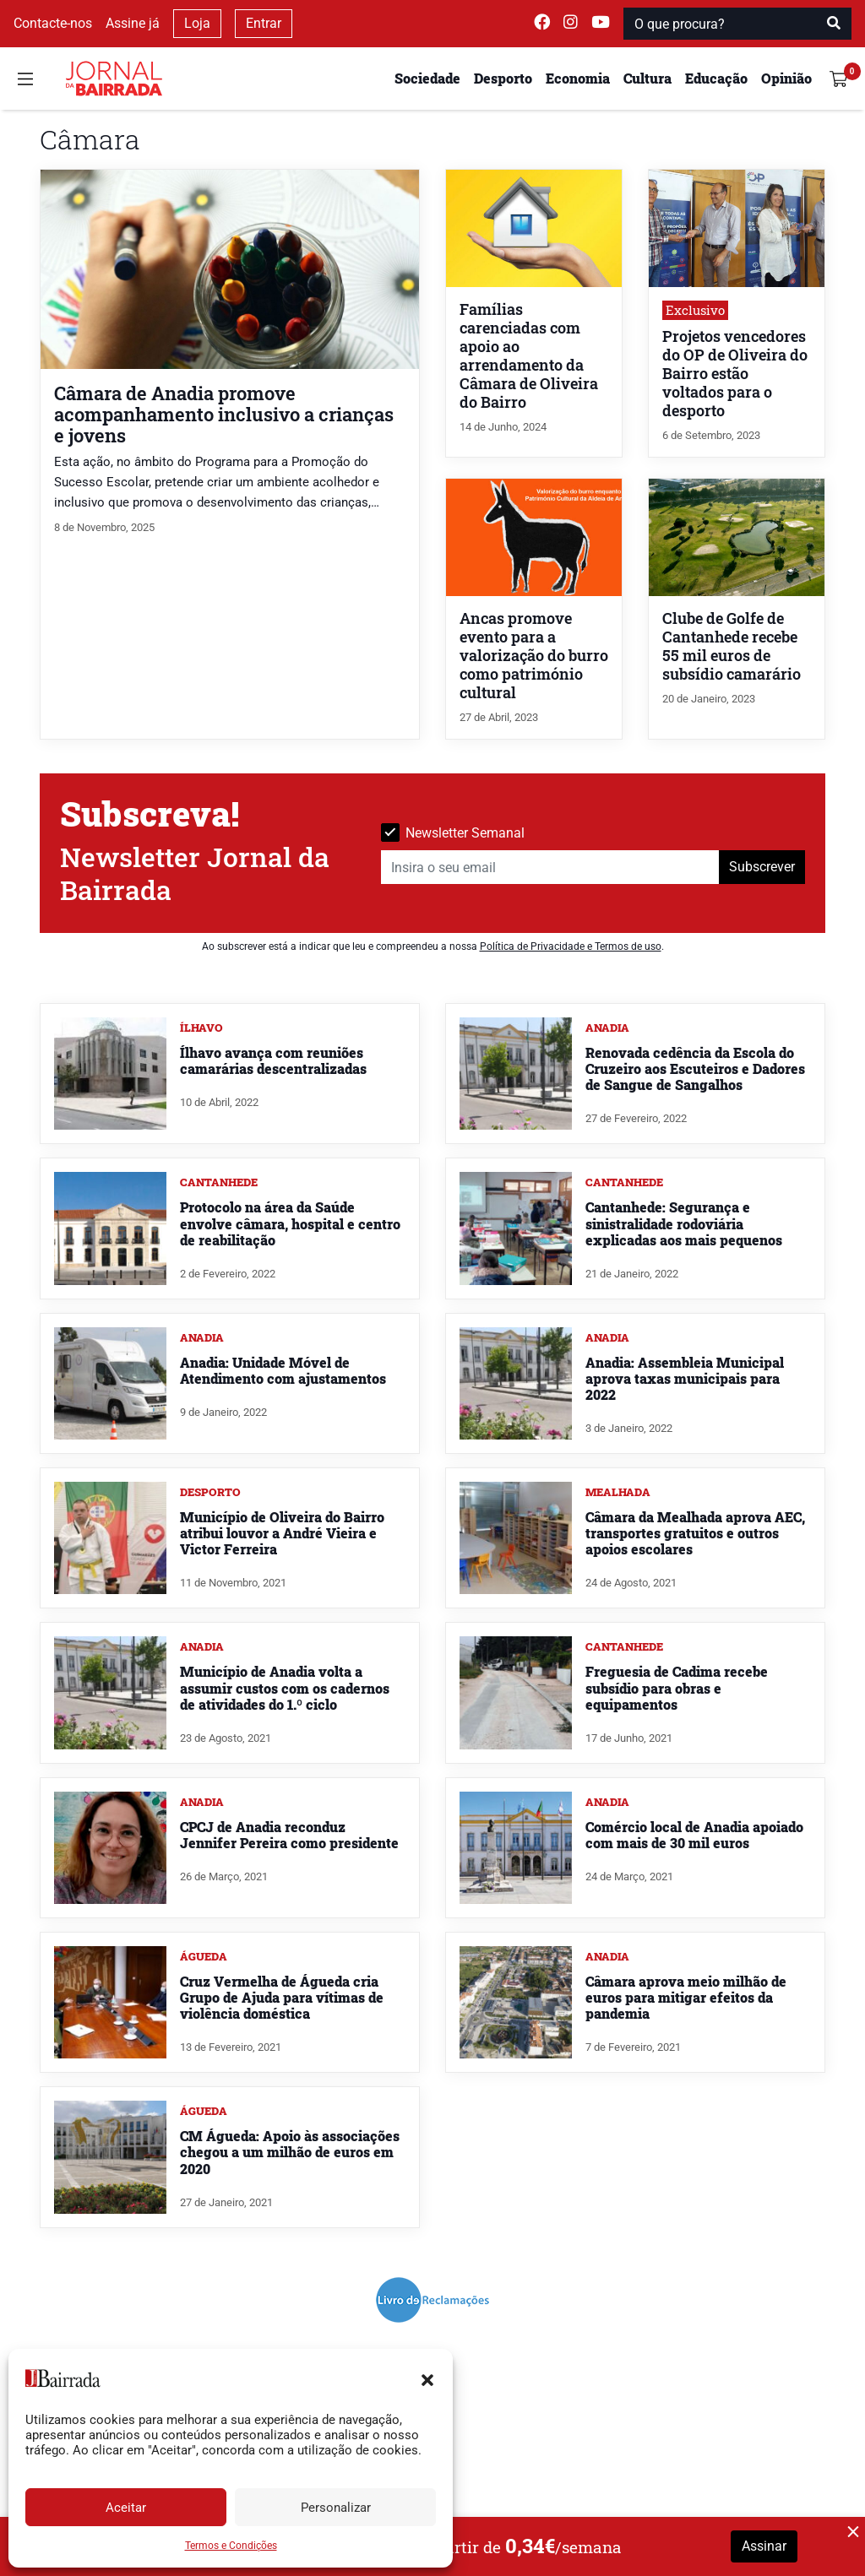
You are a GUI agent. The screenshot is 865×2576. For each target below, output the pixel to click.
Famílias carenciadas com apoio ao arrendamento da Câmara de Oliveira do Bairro (529, 356)
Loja (197, 23)
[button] (427, 2378)
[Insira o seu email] (550, 867)
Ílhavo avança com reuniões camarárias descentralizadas (273, 1060)
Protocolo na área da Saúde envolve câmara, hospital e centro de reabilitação (290, 1223)
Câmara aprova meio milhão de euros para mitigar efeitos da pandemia (685, 1997)
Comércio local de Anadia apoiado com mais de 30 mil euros (694, 1835)
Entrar (263, 23)
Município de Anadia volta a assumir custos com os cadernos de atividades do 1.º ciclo (284, 1687)
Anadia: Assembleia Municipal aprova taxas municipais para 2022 (684, 1378)
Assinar (764, 2546)
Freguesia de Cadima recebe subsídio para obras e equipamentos (676, 1687)
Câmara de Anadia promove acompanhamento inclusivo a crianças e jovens (224, 414)
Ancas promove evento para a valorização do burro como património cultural (534, 655)
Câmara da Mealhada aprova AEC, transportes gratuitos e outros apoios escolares (695, 1533)
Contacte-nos (53, 23)
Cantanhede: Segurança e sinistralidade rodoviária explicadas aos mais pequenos (683, 1223)
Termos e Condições (231, 2546)
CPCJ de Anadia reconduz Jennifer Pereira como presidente (289, 1835)
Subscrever (762, 867)
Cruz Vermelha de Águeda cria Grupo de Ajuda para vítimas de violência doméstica (282, 1997)
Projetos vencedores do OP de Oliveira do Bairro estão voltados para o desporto (735, 373)
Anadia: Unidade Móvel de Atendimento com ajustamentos (283, 1370)
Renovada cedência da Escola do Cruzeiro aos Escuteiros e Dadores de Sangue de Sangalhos (695, 1068)
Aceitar (126, 2507)
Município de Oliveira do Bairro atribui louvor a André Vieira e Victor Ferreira (282, 1533)
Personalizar (336, 2507)
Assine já (133, 23)
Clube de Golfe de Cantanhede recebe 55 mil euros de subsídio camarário (731, 646)
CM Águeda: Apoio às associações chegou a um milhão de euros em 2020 (290, 2152)
